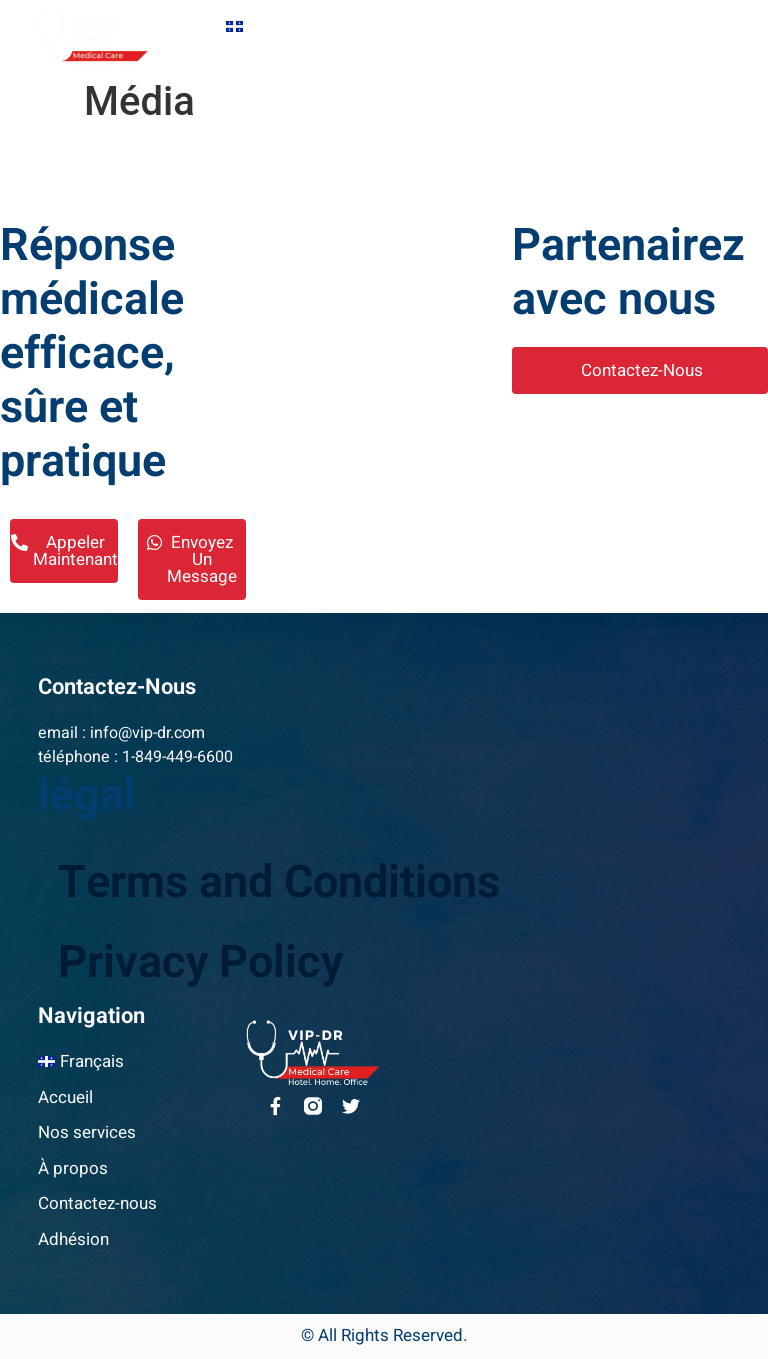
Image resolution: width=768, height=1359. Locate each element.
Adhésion (517, 53)
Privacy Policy (200, 963)
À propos (264, 53)
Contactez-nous (391, 53)
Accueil (370, 26)
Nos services (477, 26)
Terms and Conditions (279, 883)
